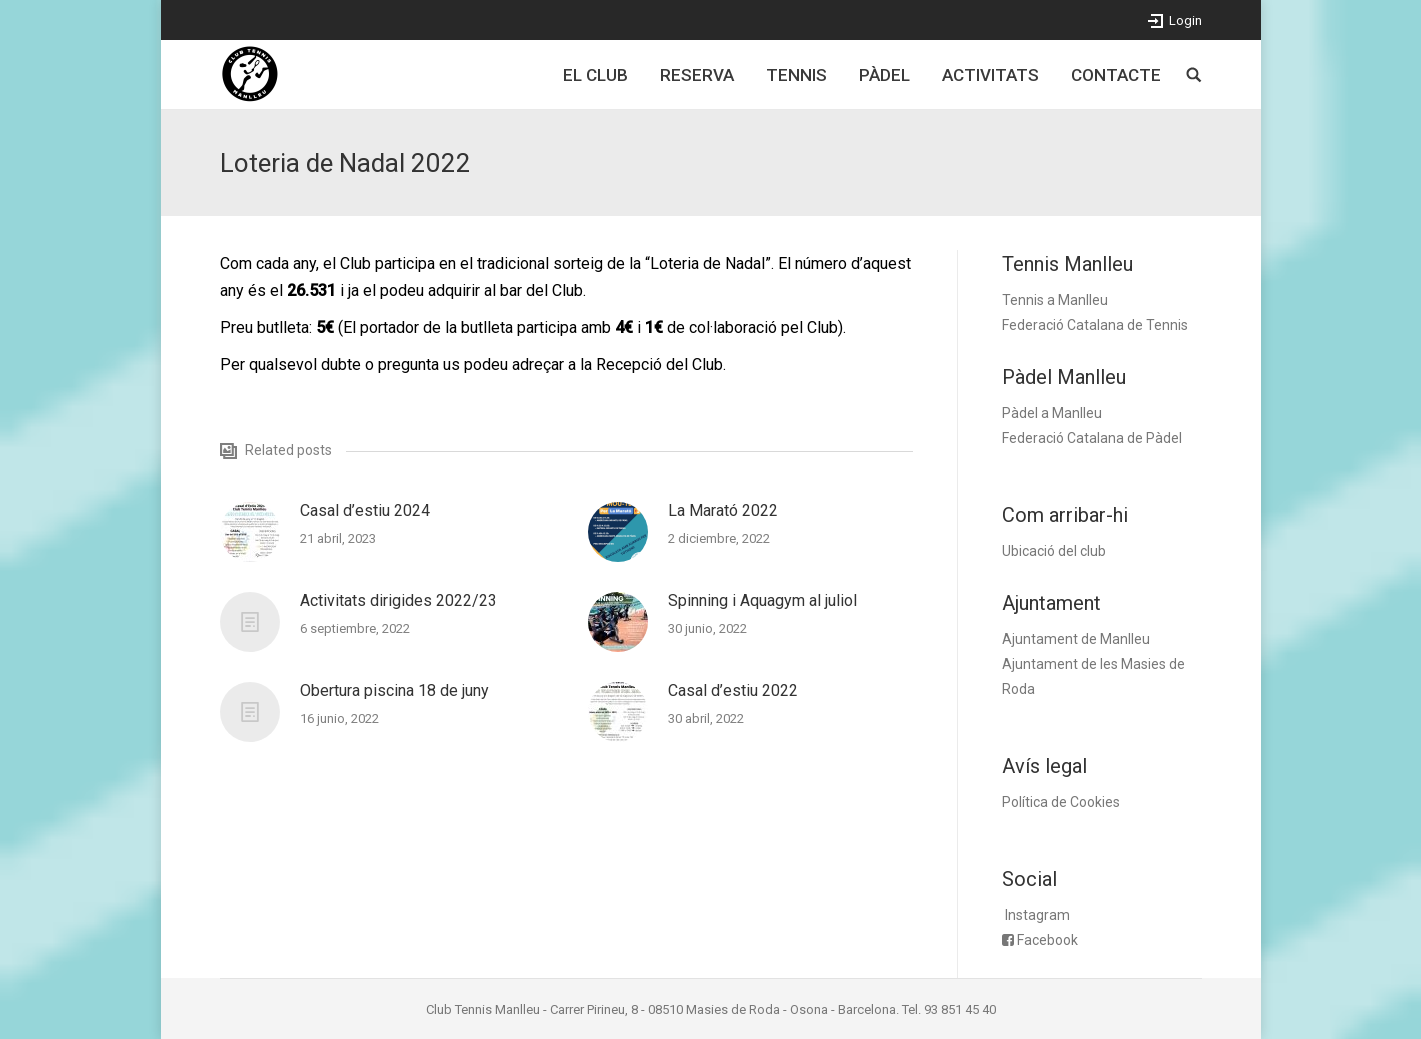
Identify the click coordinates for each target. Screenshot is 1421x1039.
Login (1185, 20)
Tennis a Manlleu (1055, 300)
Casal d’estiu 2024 (365, 510)
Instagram (1037, 915)
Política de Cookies (1061, 802)
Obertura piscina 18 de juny (394, 690)
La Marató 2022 (723, 510)
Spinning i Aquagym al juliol (762, 600)
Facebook (1047, 940)
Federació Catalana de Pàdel (1092, 438)
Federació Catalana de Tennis (1095, 325)
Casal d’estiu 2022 (733, 690)
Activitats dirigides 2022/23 (398, 600)
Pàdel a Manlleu (1052, 413)
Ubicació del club (1054, 551)
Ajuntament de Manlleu (1076, 639)
